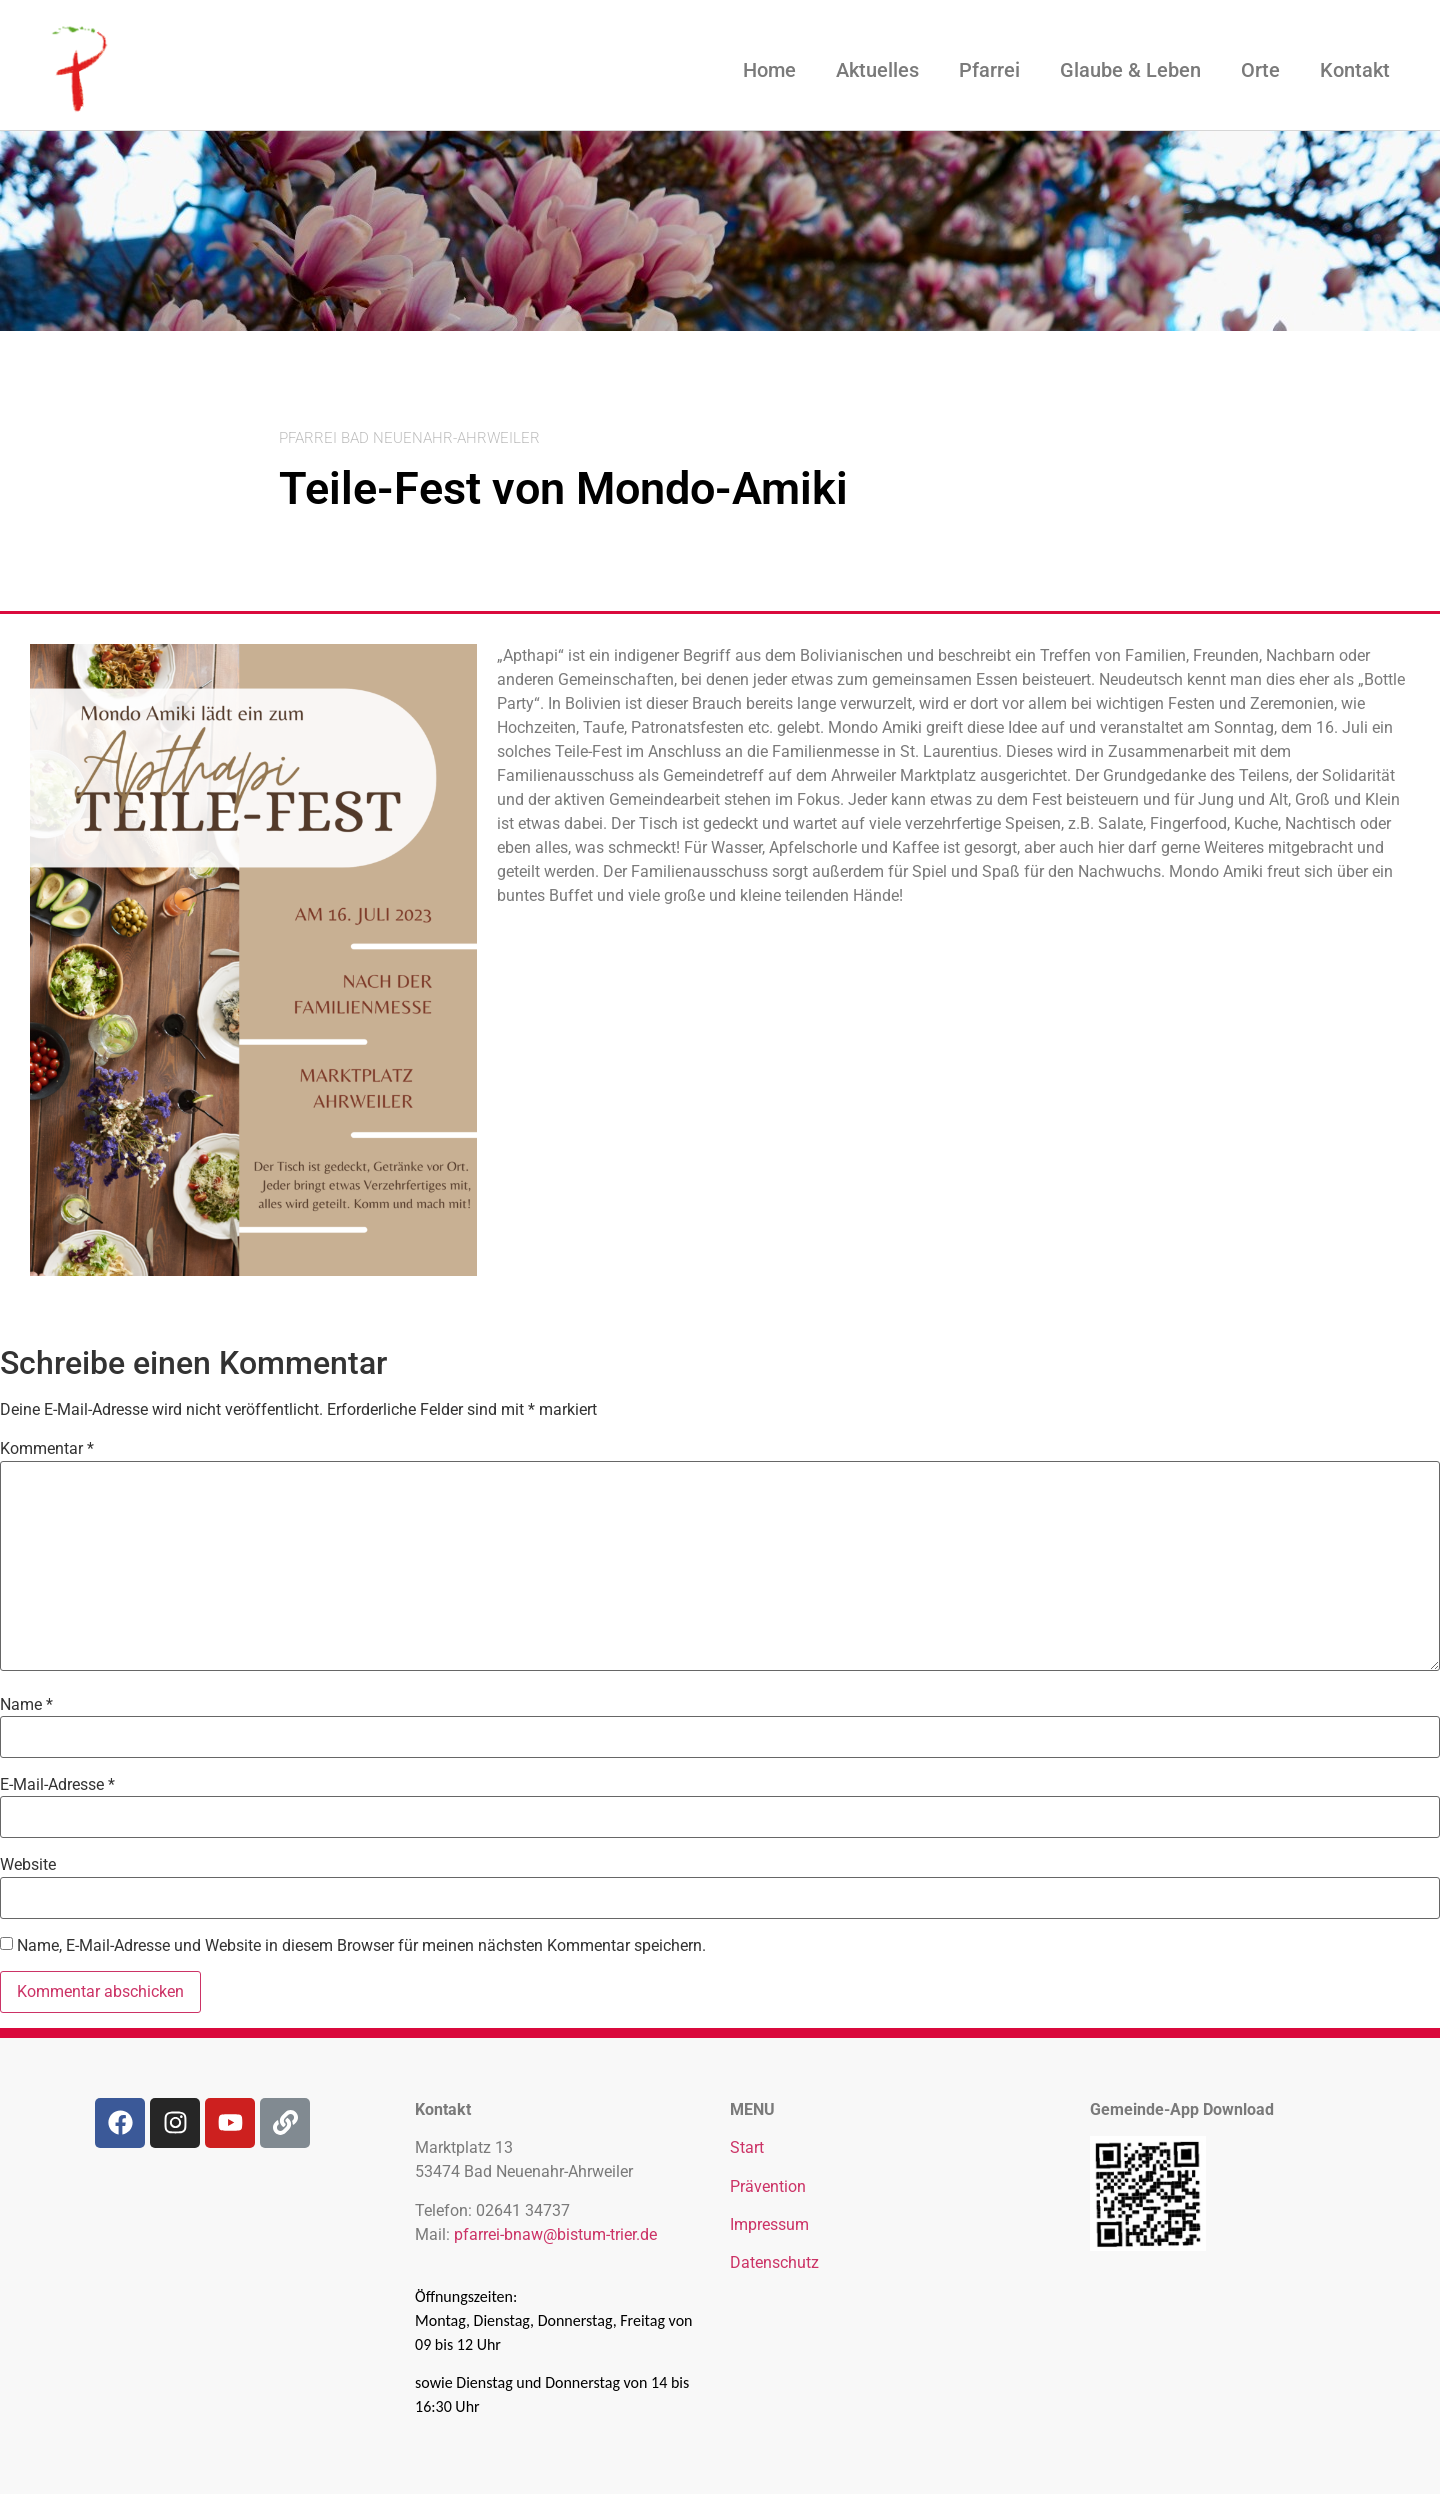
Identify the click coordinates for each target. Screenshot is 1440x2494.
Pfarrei (989, 70)
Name (26, 1705)
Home (769, 70)
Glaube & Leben (1130, 70)
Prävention (768, 2186)
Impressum (769, 2224)
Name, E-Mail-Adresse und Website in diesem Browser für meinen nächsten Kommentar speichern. (361, 1946)
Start (747, 2147)
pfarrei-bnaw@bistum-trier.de (555, 2234)
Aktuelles (877, 70)
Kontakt (1355, 70)
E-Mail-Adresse (57, 1785)
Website (28, 1865)
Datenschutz (774, 2262)
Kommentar (47, 1449)
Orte (1260, 70)
